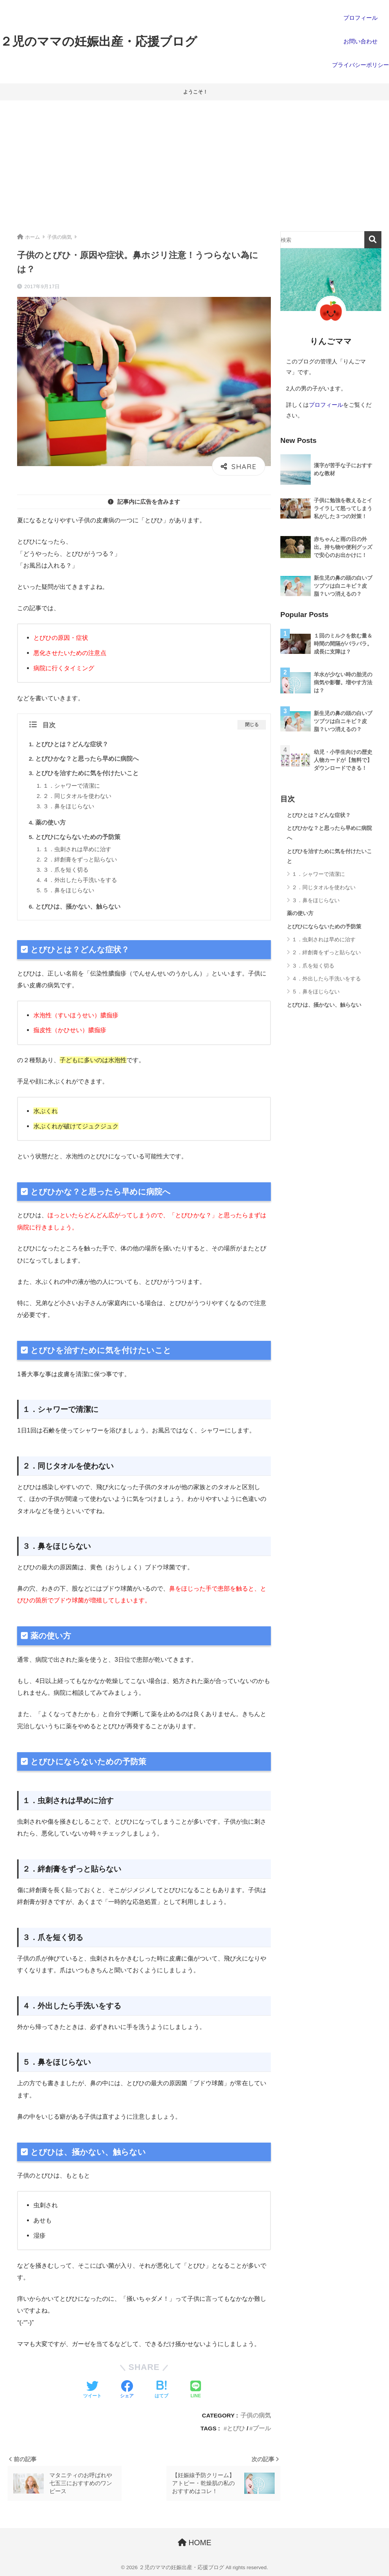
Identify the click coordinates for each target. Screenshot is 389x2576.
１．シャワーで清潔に (71, 786)
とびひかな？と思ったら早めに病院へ (87, 758)
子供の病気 (255, 2415)
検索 (372, 239)
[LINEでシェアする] (195, 2390)
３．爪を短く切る (66, 870)
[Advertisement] (194, 166)
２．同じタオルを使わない (77, 796)
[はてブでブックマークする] (161, 2390)
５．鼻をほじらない (68, 890)
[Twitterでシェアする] (92, 2390)
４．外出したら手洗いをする (80, 880)
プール (262, 2428)
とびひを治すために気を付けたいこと (87, 773)
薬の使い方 (50, 822)
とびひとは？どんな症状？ (71, 744)
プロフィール (326, 404)
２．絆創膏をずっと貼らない (80, 860)
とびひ (236, 2428)
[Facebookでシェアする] (127, 2390)
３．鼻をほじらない (68, 806)
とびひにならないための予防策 (77, 837)
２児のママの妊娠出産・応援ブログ (98, 41)
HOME (195, 2542)
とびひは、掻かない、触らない (77, 906)
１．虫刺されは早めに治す (77, 849)
